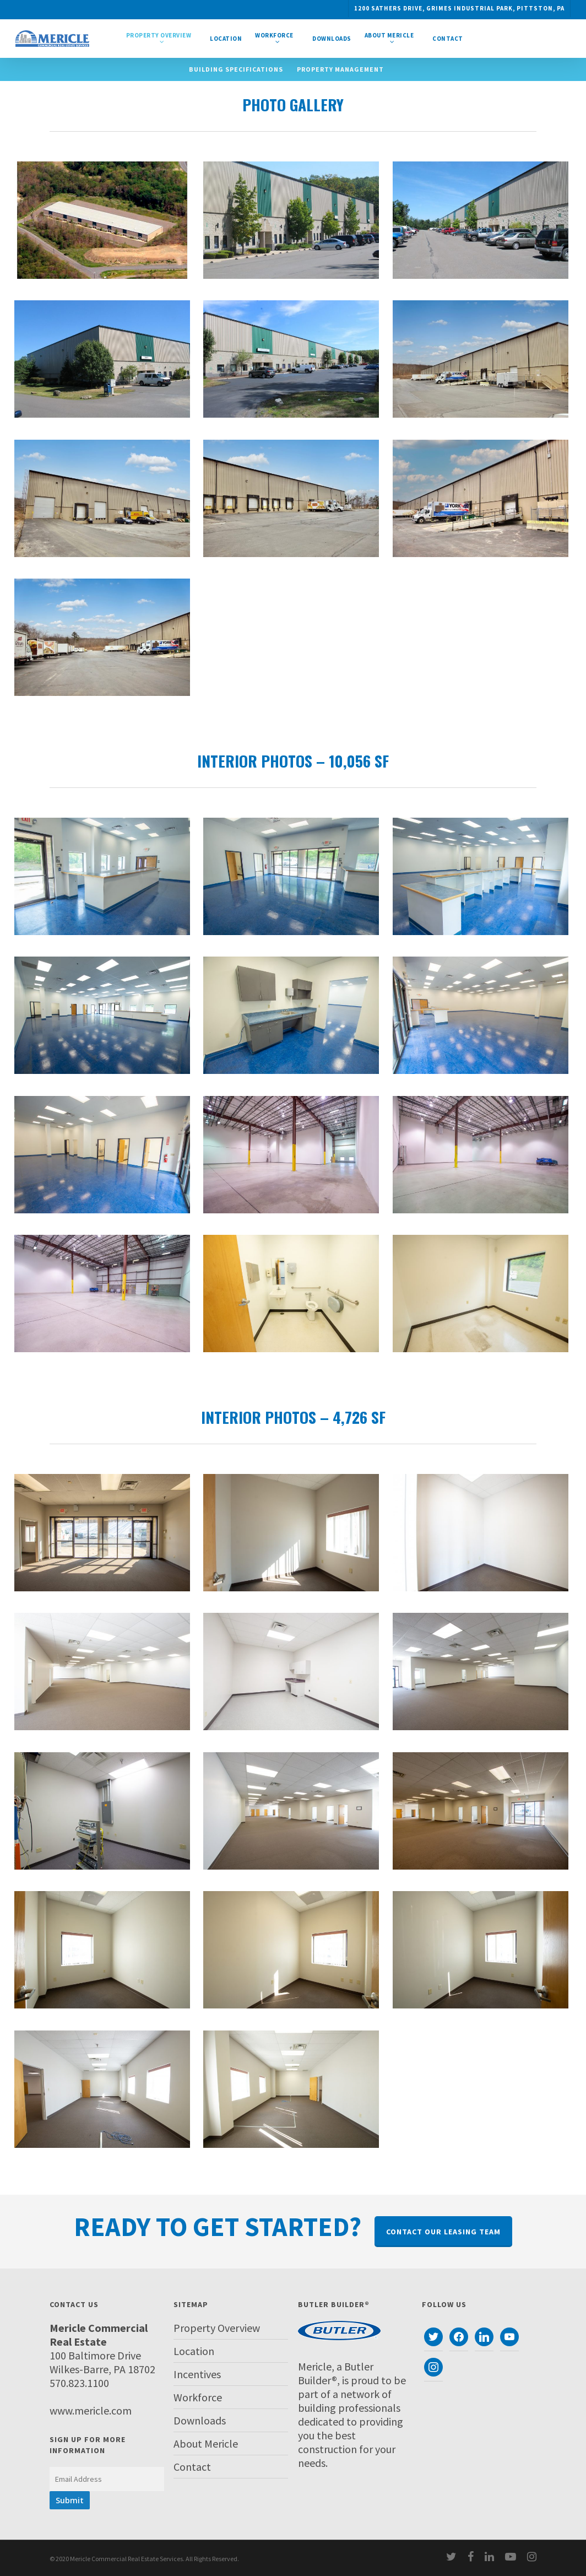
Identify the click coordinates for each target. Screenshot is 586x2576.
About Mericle (205, 2443)
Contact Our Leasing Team (443, 2232)
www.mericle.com (91, 2410)
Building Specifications (236, 69)
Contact (192, 2467)
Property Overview (216, 2328)
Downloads (199, 2420)
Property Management (340, 69)
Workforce (197, 2397)
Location (193, 2351)
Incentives (197, 2374)
